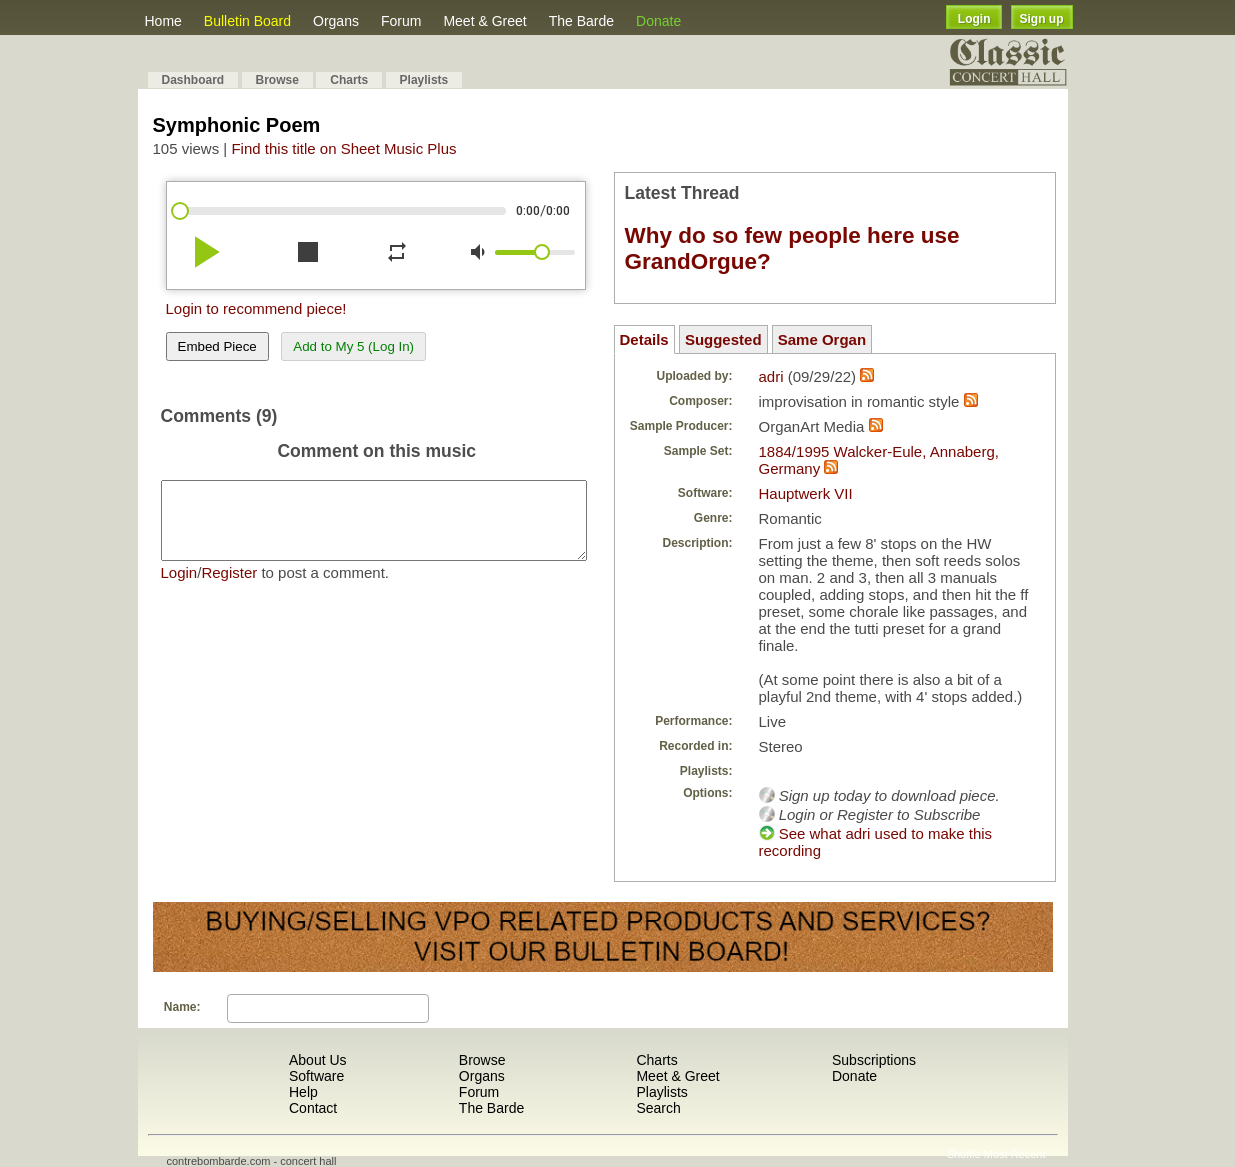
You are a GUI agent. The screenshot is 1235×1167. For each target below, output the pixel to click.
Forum (401, 21)
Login (974, 19)
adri (771, 376)
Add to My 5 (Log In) (353, 346)
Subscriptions (874, 1060)
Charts (349, 80)
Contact (313, 1108)
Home (163, 21)
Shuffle (964, 1154)
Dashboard (193, 80)
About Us (318, 1060)
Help (303, 1092)
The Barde (581, 21)
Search (658, 1108)
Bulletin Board (247, 21)
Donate (658, 21)
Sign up (1042, 19)
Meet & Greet (484, 21)
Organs (336, 21)
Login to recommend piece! (256, 308)
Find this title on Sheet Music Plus (343, 148)
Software (316, 1076)
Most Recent (1015, 1154)
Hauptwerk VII (806, 493)
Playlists (424, 80)
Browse (277, 80)
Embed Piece (217, 346)
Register (229, 587)
